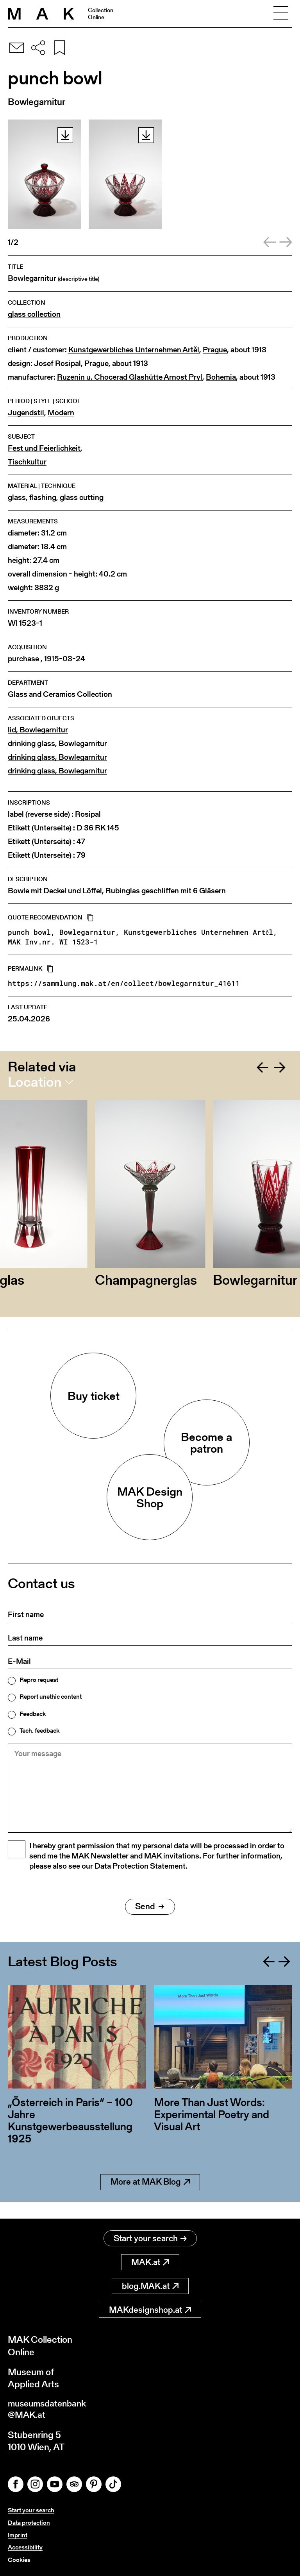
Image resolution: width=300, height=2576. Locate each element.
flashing (42, 497)
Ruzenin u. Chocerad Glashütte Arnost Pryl (129, 377)
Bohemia (221, 377)
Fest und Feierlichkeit (44, 448)
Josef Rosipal (57, 363)
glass (17, 497)
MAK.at (150, 2262)
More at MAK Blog (150, 2199)
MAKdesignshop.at (150, 2310)
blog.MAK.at (150, 2286)
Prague (215, 350)
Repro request (39, 1680)
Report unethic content (51, 1697)
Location (34, 1082)
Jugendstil (26, 413)
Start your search (150, 2239)
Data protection (29, 2523)
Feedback (33, 1714)
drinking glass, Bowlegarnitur (57, 743)
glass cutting (82, 497)
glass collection (34, 314)
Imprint (17, 2535)
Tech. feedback (39, 1731)
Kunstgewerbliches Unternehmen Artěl (133, 350)
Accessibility (25, 2547)
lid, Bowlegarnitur (38, 730)
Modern (61, 413)
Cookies (19, 2559)
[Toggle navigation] (280, 13)
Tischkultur (27, 462)
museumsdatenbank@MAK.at (49, 2410)
